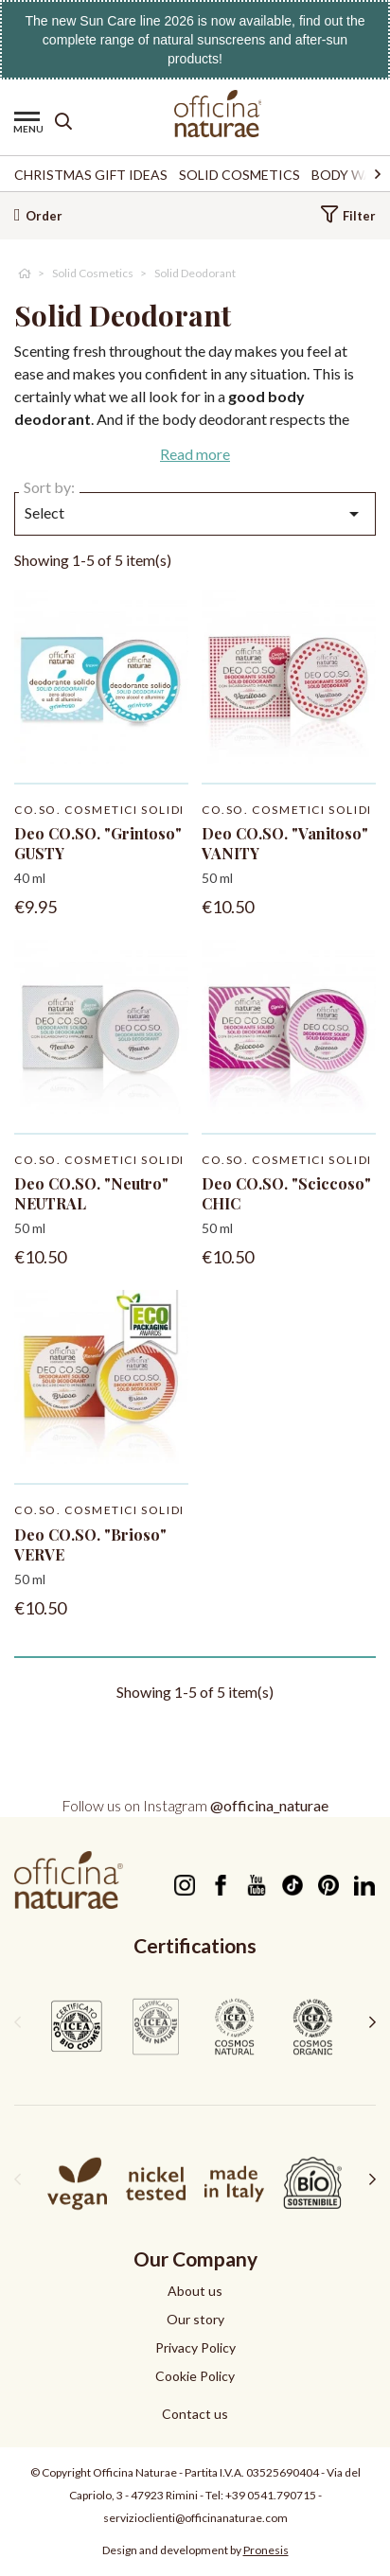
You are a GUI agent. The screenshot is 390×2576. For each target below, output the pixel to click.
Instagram (184, 1885)
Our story (195, 2319)
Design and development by (195, 2550)
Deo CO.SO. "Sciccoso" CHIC (286, 1193)
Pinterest (328, 1885)
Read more (195, 454)
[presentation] (17, 2021)
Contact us (195, 2414)
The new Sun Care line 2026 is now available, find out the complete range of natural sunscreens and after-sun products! (194, 39)
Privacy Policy (195, 2347)
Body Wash (350, 175)
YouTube (256, 1885)
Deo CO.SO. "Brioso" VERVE (90, 1544)
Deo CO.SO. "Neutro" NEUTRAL (91, 1193)
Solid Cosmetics (239, 175)
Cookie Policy (195, 2376)
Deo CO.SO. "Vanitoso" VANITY (285, 843)
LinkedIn (364, 1885)
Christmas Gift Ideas (91, 175)
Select (195, 514)
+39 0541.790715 (270, 2495)
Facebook (220, 1885)
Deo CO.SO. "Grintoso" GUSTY (98, 843)
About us (195, 2291)
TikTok (292, 1885)
